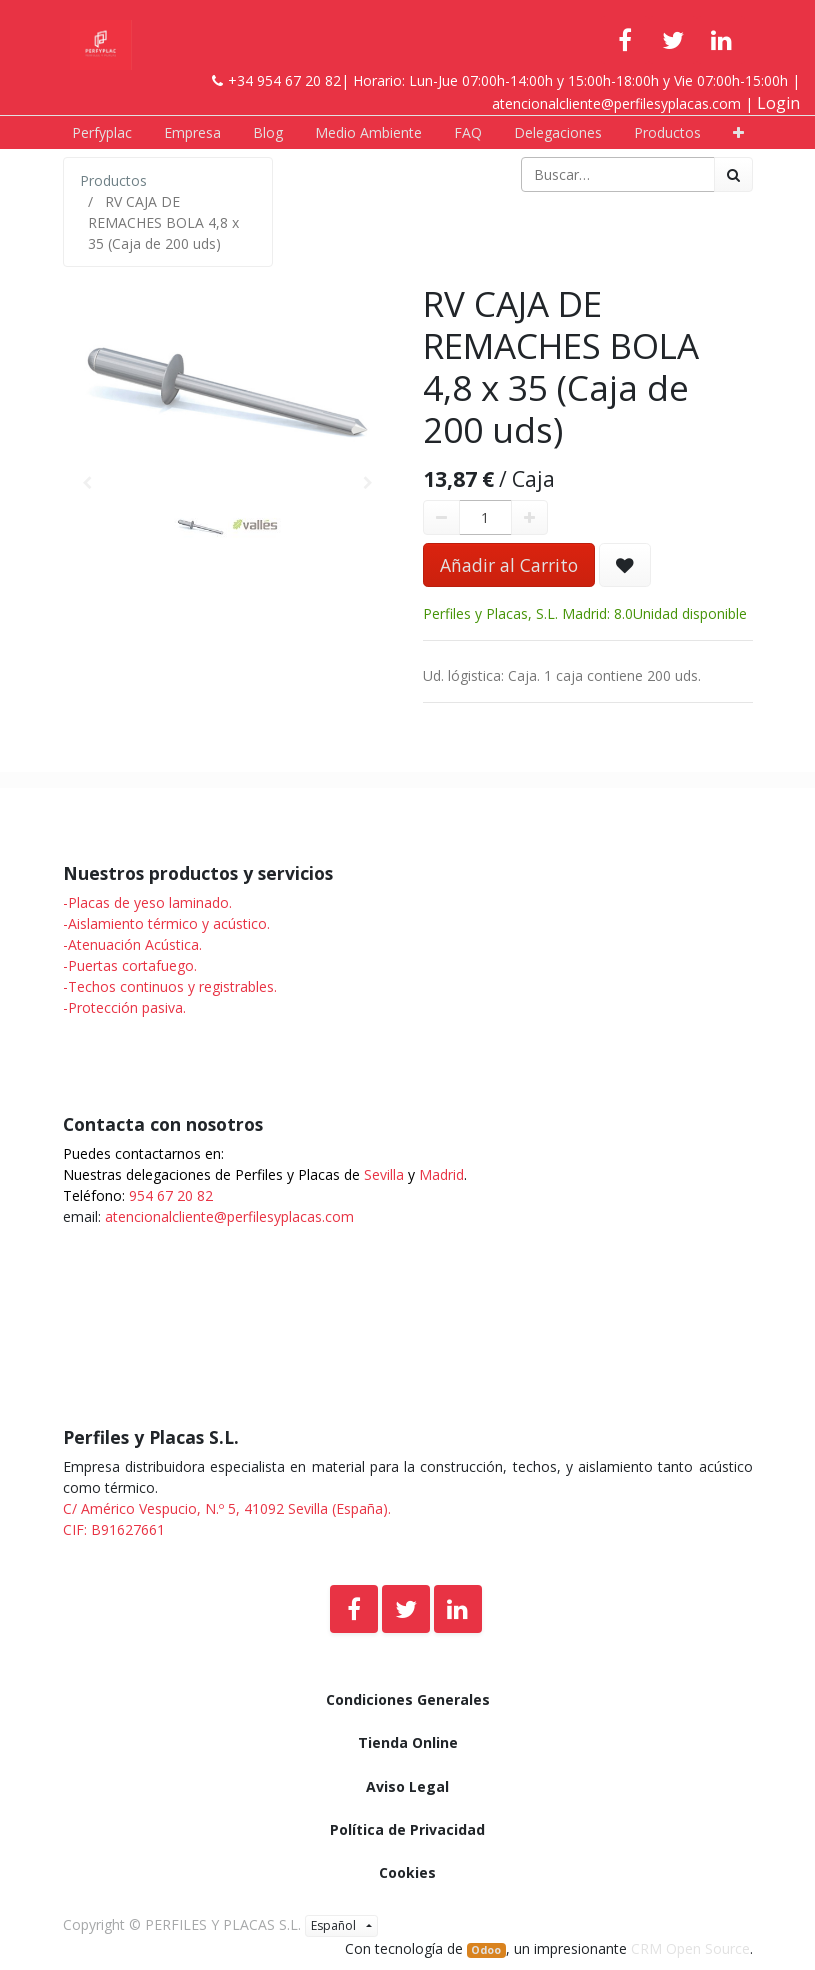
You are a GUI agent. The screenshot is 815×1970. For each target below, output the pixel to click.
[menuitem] (102, 132)
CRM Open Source (690, 1948)
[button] (738, 132)
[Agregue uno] (529, 517)
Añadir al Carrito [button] (509, 565)
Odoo (486, 1950)
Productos (113, 180)
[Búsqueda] (733, 174)
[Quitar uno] (441, 517)
